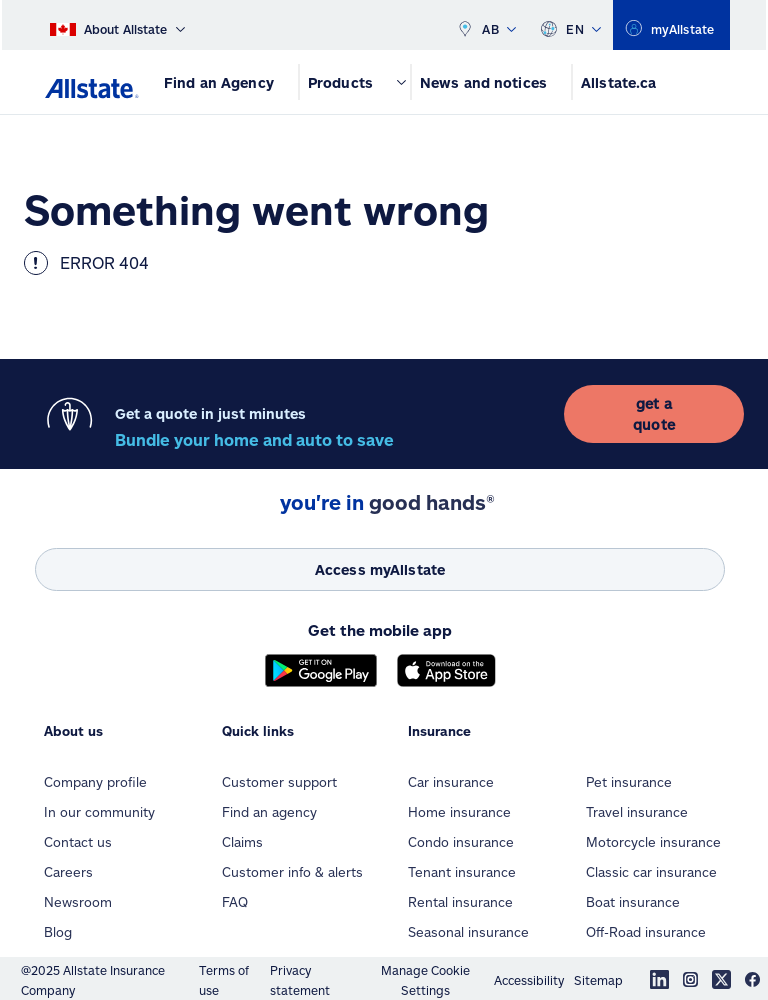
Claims (242, 842)
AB (486, 25)
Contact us (78, 842)
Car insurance (451, 782)
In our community (99, 812)
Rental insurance (460, 902)
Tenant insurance (462, 872)
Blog (58, 932)
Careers (68, 872)
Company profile (95, 782)
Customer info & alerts (292, 872)
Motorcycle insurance (653, 842)
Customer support (279, 782)
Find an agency (269, 812)
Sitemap (598, 980)
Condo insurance (461, 842)
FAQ (235, 902)
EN (570, 25)
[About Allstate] (117, 25)
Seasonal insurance (468, 932)
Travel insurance (637, 812)
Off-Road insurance (646, 932)
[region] (671, 25)
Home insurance (459, 812)
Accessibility (529, 980)
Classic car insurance (651, 872)
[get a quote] (654, 414)
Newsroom (78, 902)
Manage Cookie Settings (425, 980)
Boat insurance (633, 902)
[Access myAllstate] (380, 569)
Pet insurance (629, 782)
